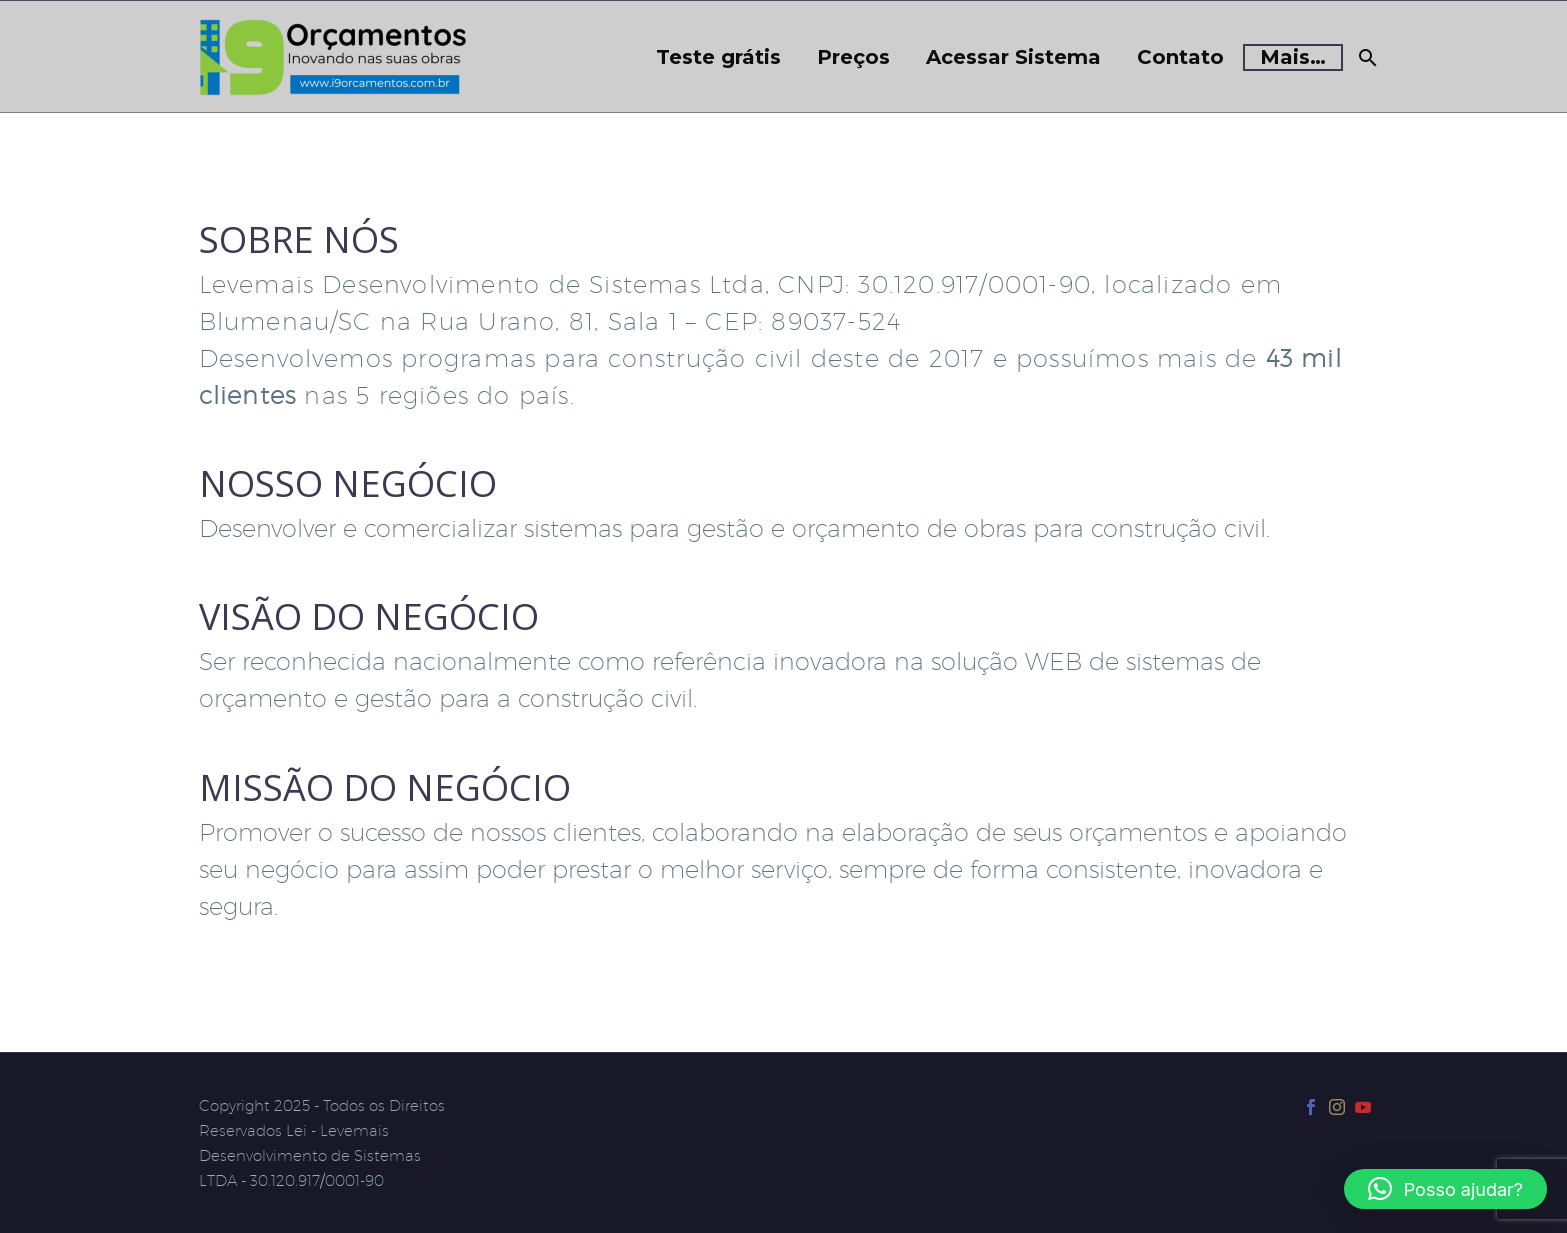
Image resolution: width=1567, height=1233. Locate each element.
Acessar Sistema (1013, 57)
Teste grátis (718, 57)
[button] (1445, 1189)
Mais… (1293, 57)
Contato (1180, 57)
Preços (853, 57)
